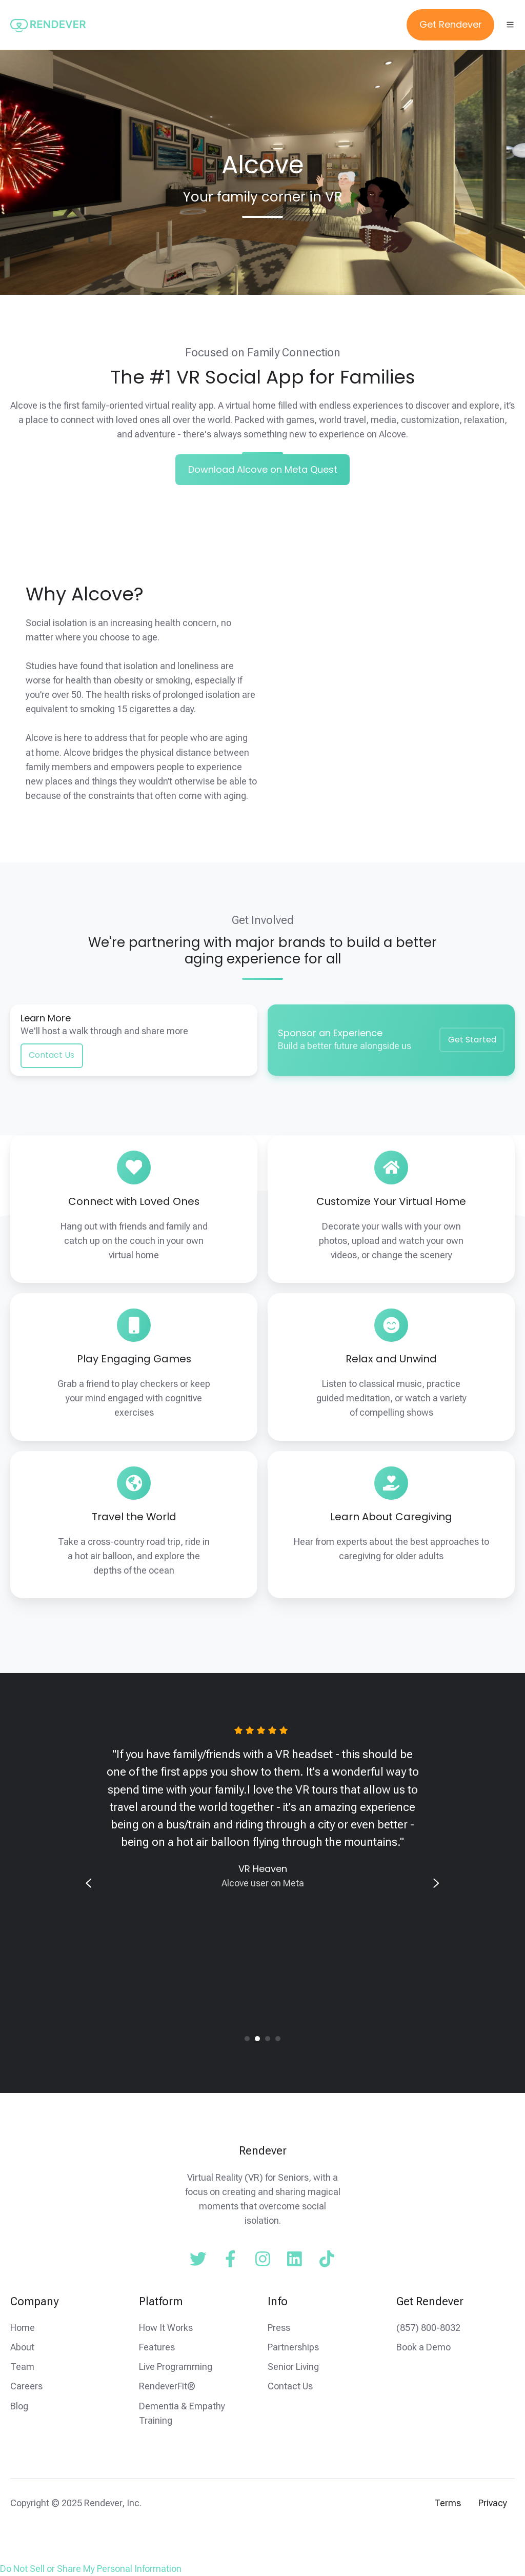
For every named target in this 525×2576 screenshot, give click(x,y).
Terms (447, 2503)
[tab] (247, 2038)
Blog (19, 2406)
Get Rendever (450, 24)
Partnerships (293, 2347)
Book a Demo (423, 2347)
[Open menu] (510, 24)
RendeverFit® (167, 2386)
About (22, 2347)
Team (22, 2366)
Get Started (472, 1039)
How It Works (166, 2327)
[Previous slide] (88, 1883)
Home (22, 2327)
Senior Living (293, 2366)
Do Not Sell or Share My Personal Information (90, 2568)
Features (157, 2347)
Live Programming (175, 2366)
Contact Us (51, 1055)
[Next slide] (436, 1883)
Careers (26, 2386)
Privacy (492, 2503)
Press (279, 2327)
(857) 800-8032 (428, 2327)
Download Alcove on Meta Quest (262, 469)
